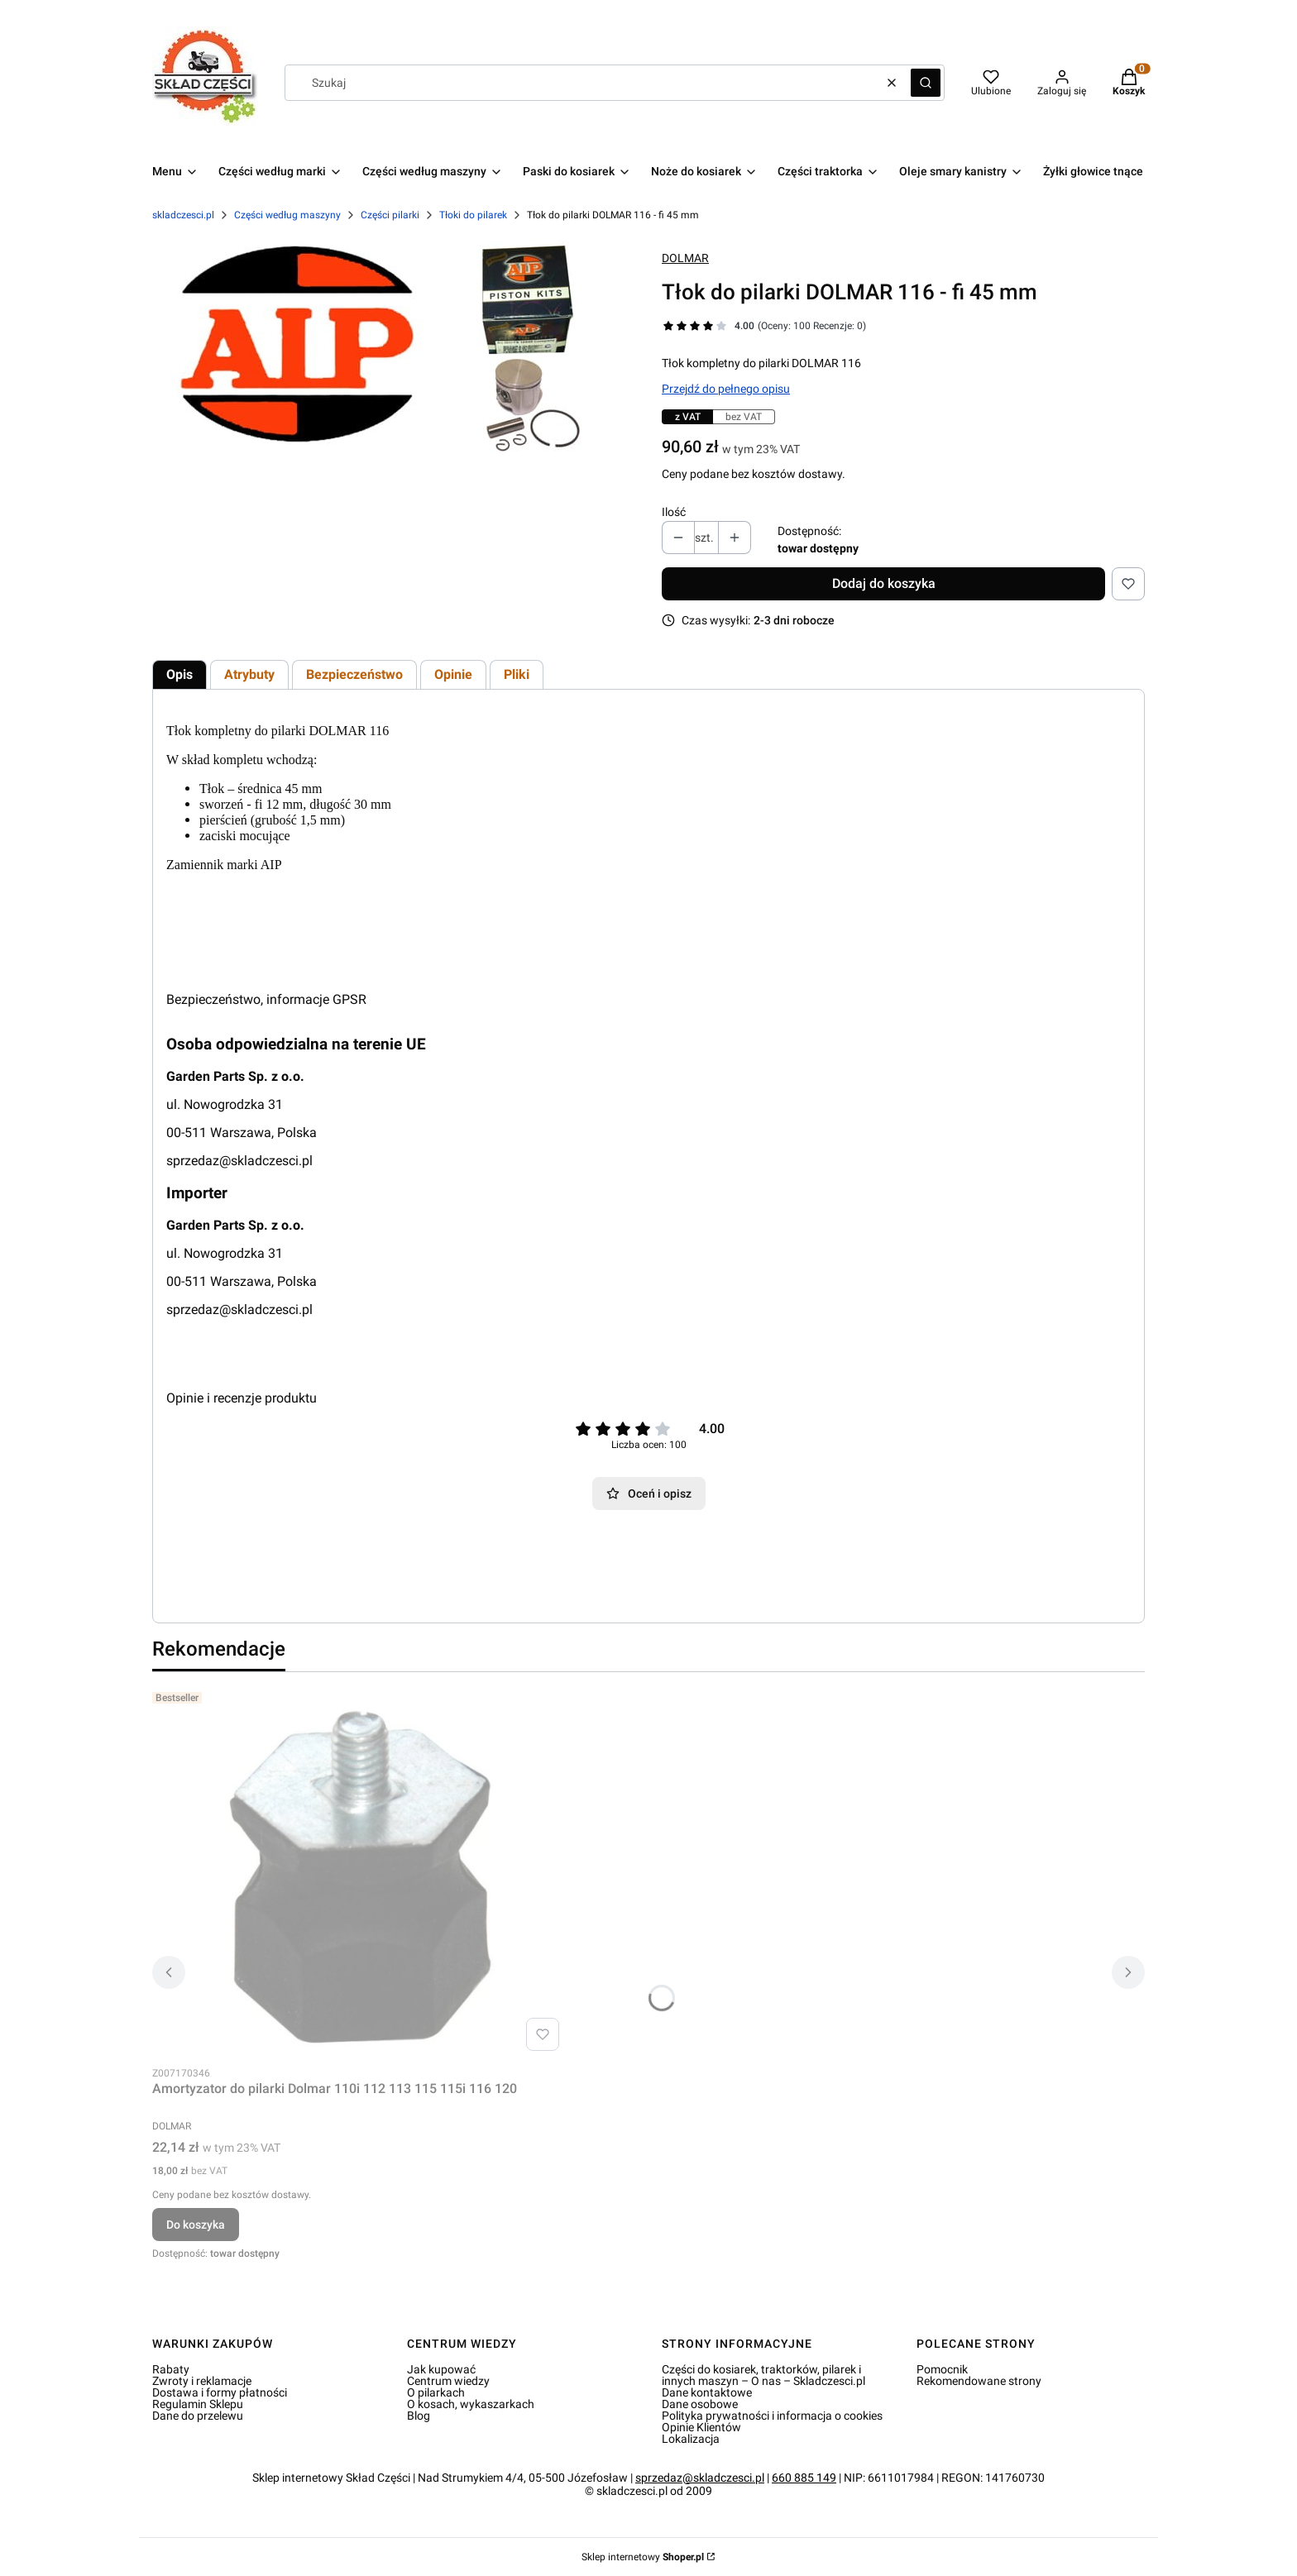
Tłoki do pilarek (473, 215)
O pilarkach (436, 2392)
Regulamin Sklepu (197, 2404)
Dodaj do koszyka (884, 583)
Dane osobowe (700, 2404)
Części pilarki (390, 215)
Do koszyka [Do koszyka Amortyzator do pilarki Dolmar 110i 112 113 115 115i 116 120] (195, 2224)
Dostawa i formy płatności (219, 2392)
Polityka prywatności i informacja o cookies (772, 2415)
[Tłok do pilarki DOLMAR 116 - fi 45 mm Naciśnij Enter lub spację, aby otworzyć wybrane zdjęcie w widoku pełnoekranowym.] (394, 349)
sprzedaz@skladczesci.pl (239, 1161)
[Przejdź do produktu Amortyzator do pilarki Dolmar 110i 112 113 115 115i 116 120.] (359, 1871)
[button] (925, 83)
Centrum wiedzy (448, 2380)
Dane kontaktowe (707, 2392)
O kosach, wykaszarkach (470, 2404)
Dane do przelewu (197, 2415)
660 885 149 (804, 2477)
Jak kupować (441, 2369)
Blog (418, 2415)
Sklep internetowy (642, 2557)
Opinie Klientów (701, 2427)
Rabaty (170, 2369)
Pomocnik (942, 2369)
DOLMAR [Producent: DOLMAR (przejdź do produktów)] (685, 258)
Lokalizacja (691, 2438)
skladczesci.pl (183, 215)
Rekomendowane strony (979, 2380)
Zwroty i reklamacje (201, 2380)
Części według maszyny (287, 215)
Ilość (674, 512)
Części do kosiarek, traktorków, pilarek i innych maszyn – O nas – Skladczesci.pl (763, 2375)
